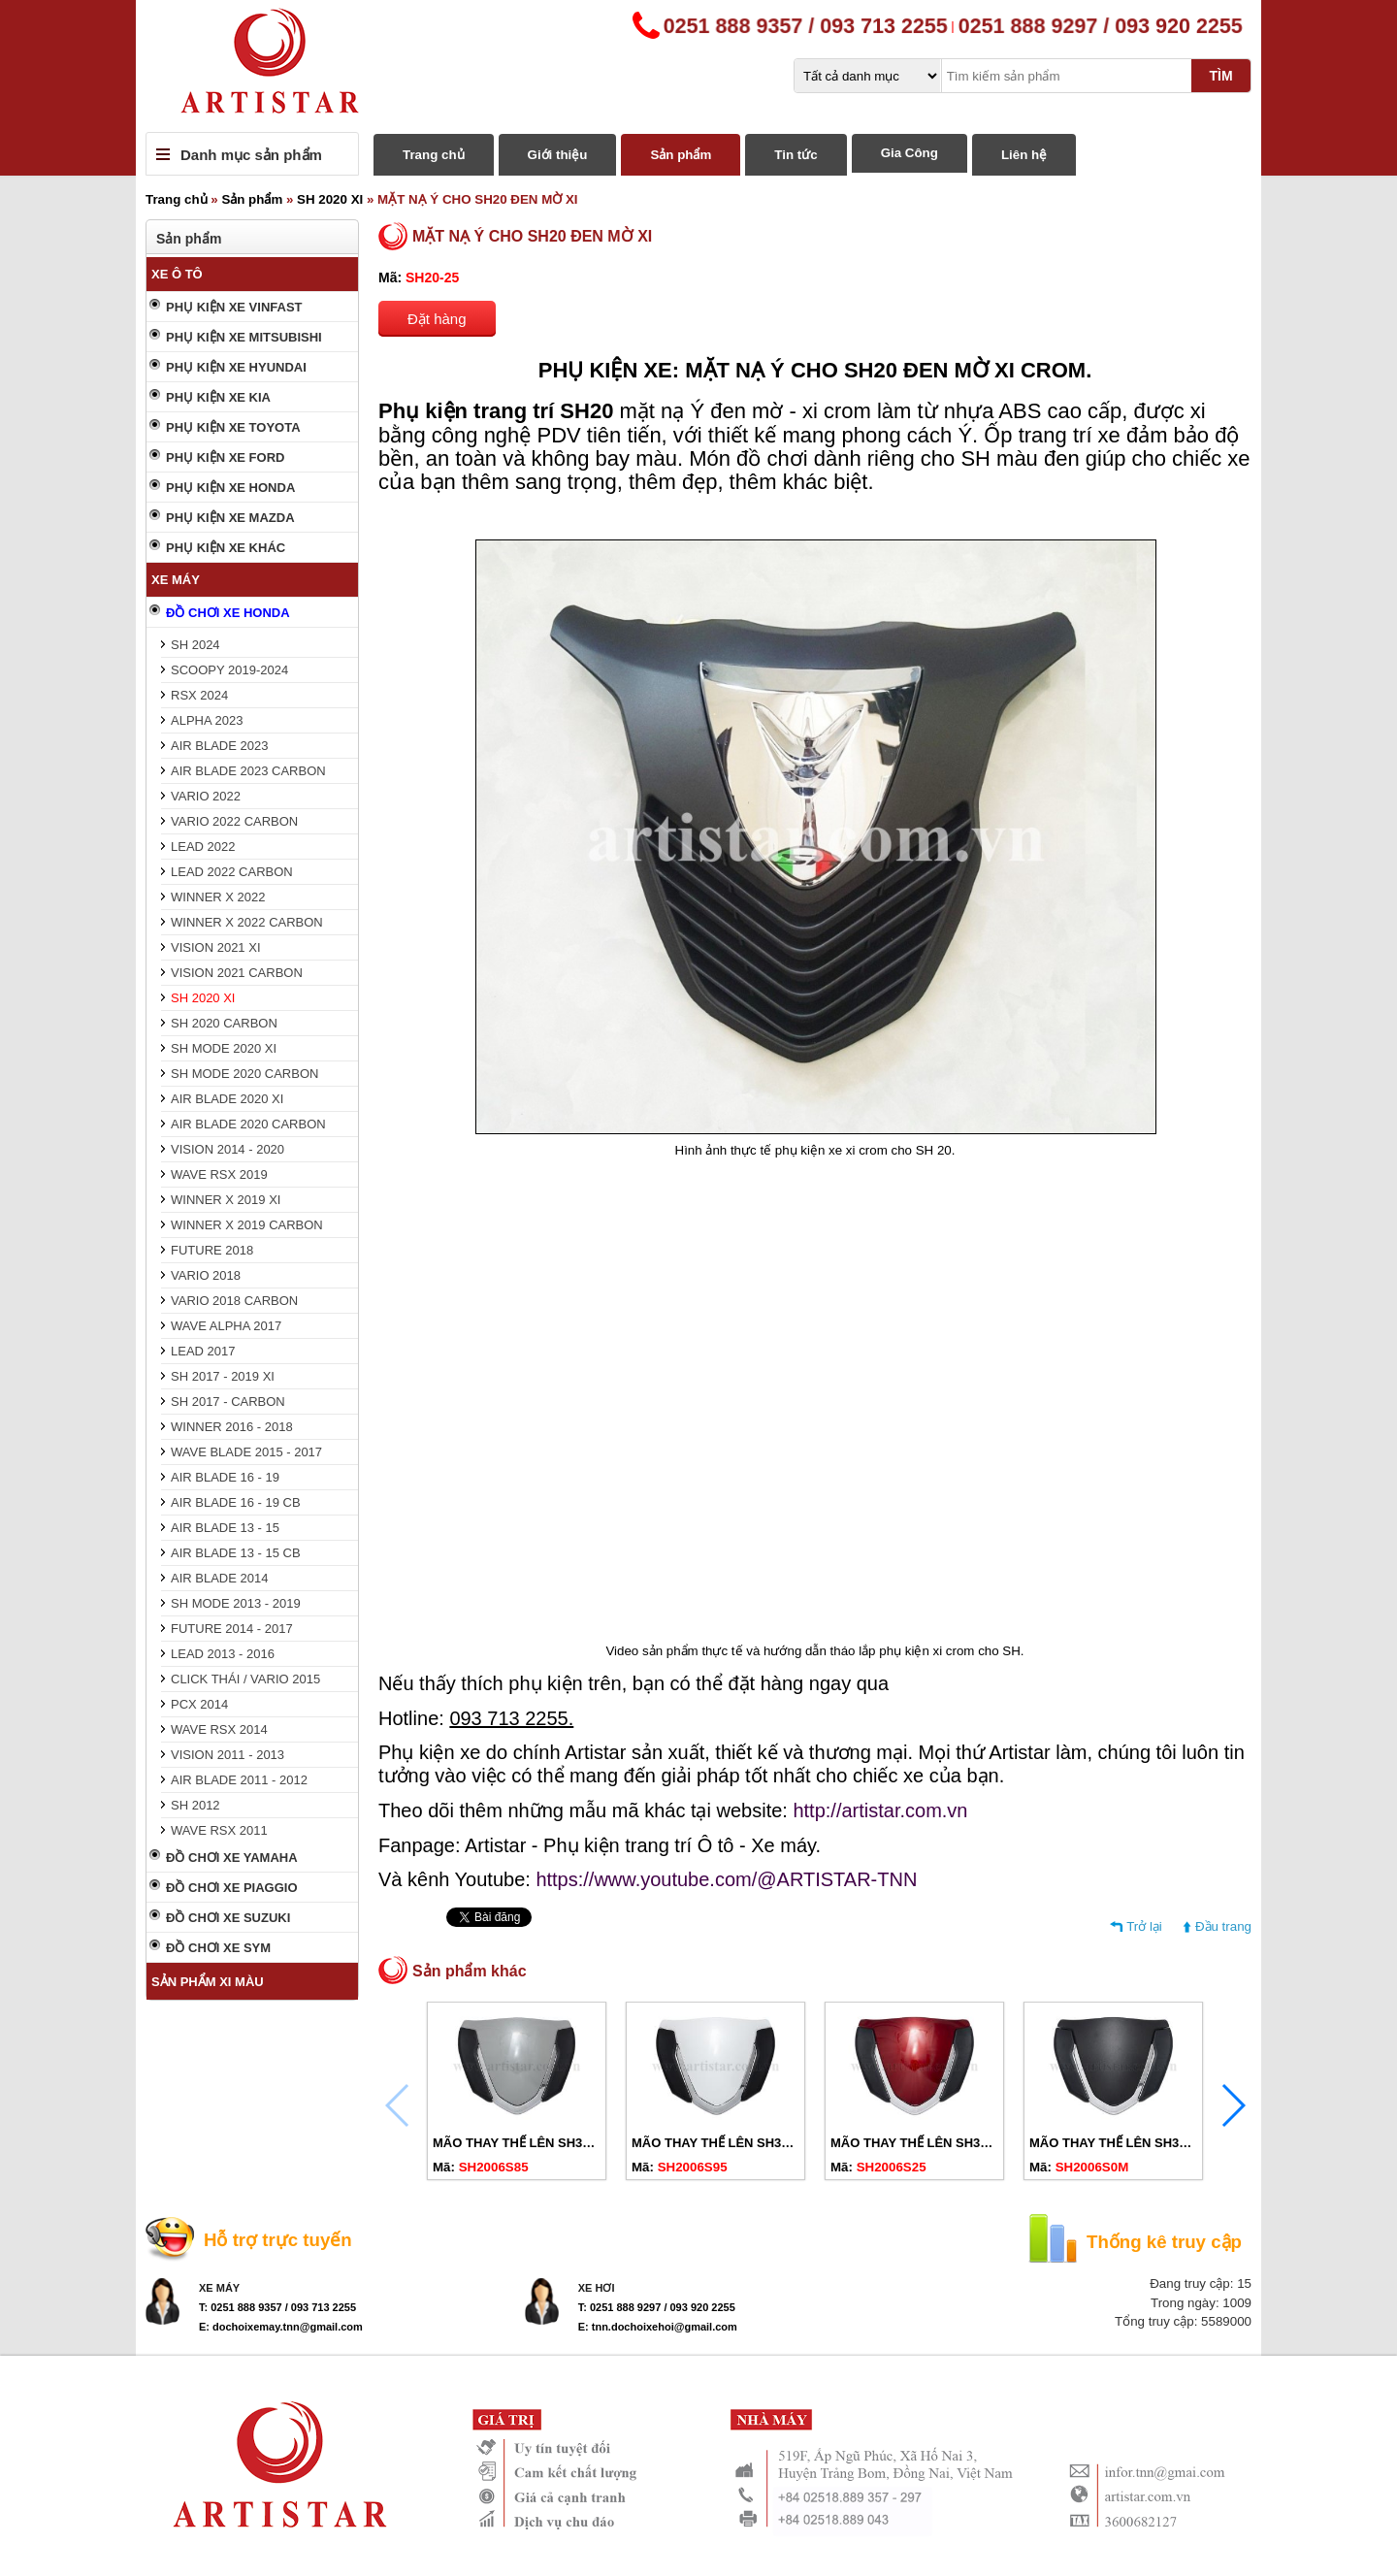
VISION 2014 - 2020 (227, 1149)
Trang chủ (434, 154)
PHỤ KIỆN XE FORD (225, 457)
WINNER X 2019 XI (225, 1199)
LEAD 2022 (203, 846)
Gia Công (909, 153)
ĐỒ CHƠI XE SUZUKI (228, 1917)
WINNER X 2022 (218, 897)
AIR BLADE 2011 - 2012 (239, 1780)
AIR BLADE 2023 (219, 745)
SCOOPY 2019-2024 (229, 670)
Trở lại (1144, 1926)
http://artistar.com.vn (880, 1810)
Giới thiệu (558, 154)
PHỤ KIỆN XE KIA (218, 397)
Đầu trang (1223, 1926)
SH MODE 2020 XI (223, 1048)
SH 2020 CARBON (224, 1023)
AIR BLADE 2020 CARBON (248, 1124)
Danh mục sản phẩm (251, 155)
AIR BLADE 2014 (219, 1578)
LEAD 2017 (203, 1351)
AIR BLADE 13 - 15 (225, 1527)
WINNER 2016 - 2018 (232, 1426)
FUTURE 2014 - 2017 (232, 1628)
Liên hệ (1024, 154)
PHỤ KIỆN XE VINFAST (234, 307)
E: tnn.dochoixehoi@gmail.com (657, 2326)
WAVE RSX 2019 (219, 1174)
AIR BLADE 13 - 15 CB (236, 1553)
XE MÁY (175, 579)
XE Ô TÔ (177, 274)
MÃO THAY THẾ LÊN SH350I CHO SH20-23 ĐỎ (967, 2143)
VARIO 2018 (206, 1275)
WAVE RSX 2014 (219, 1729)
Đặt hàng (437, 318)
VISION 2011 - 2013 (227, 1754)
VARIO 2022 (206, 796)
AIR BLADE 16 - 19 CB (236, 1502)
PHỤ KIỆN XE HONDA (230, 487)
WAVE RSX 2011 (219, 1830)
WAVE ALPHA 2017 (226, 1326)
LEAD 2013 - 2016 (223, 1654)
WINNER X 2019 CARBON (247, 1225)
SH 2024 (195, 644)
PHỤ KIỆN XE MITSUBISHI (244, 337)
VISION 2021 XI (216, 947)
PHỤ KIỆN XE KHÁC (225, 547)
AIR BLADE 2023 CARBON (248, 771)
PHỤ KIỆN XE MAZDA (230, 517)
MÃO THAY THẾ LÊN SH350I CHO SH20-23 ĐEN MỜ (1182, 2143)
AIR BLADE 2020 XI (227, 1099)
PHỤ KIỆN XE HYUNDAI (236, 367)
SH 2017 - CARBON (228, 1401)
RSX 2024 (199, 695)
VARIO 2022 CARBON (234, 821)
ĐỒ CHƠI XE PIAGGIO (232, 1887)
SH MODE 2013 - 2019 (236, 1603)
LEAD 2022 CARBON (232, 871)
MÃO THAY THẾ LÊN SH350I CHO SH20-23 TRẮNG (781, 2143)
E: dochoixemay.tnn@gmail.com (281, 2326)
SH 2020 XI (330, 199)
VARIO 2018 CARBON (234, 1300)
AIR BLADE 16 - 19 (225, 1477)
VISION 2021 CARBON (237, 972)
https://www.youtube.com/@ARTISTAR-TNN (726, 1879)
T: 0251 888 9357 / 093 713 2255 (277, 2307)
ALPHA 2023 (207, 720)
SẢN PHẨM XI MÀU (207, 1981)
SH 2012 (195, 1805)
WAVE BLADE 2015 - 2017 (246, 1452)
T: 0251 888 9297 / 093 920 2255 (656, 2307)
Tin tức (795, 154)
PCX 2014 (199, 1704)
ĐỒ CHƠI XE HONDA (228, 612)
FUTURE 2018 (212, 1250)
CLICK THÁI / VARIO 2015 (245, 1679)
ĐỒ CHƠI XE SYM (218, 1947)
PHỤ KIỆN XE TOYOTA (233, 427)
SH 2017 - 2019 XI (223, 1376)
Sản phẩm (680, 154)
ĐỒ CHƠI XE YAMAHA (232, 1857)
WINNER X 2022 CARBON (247, 922)
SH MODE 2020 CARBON (244, 1073)
